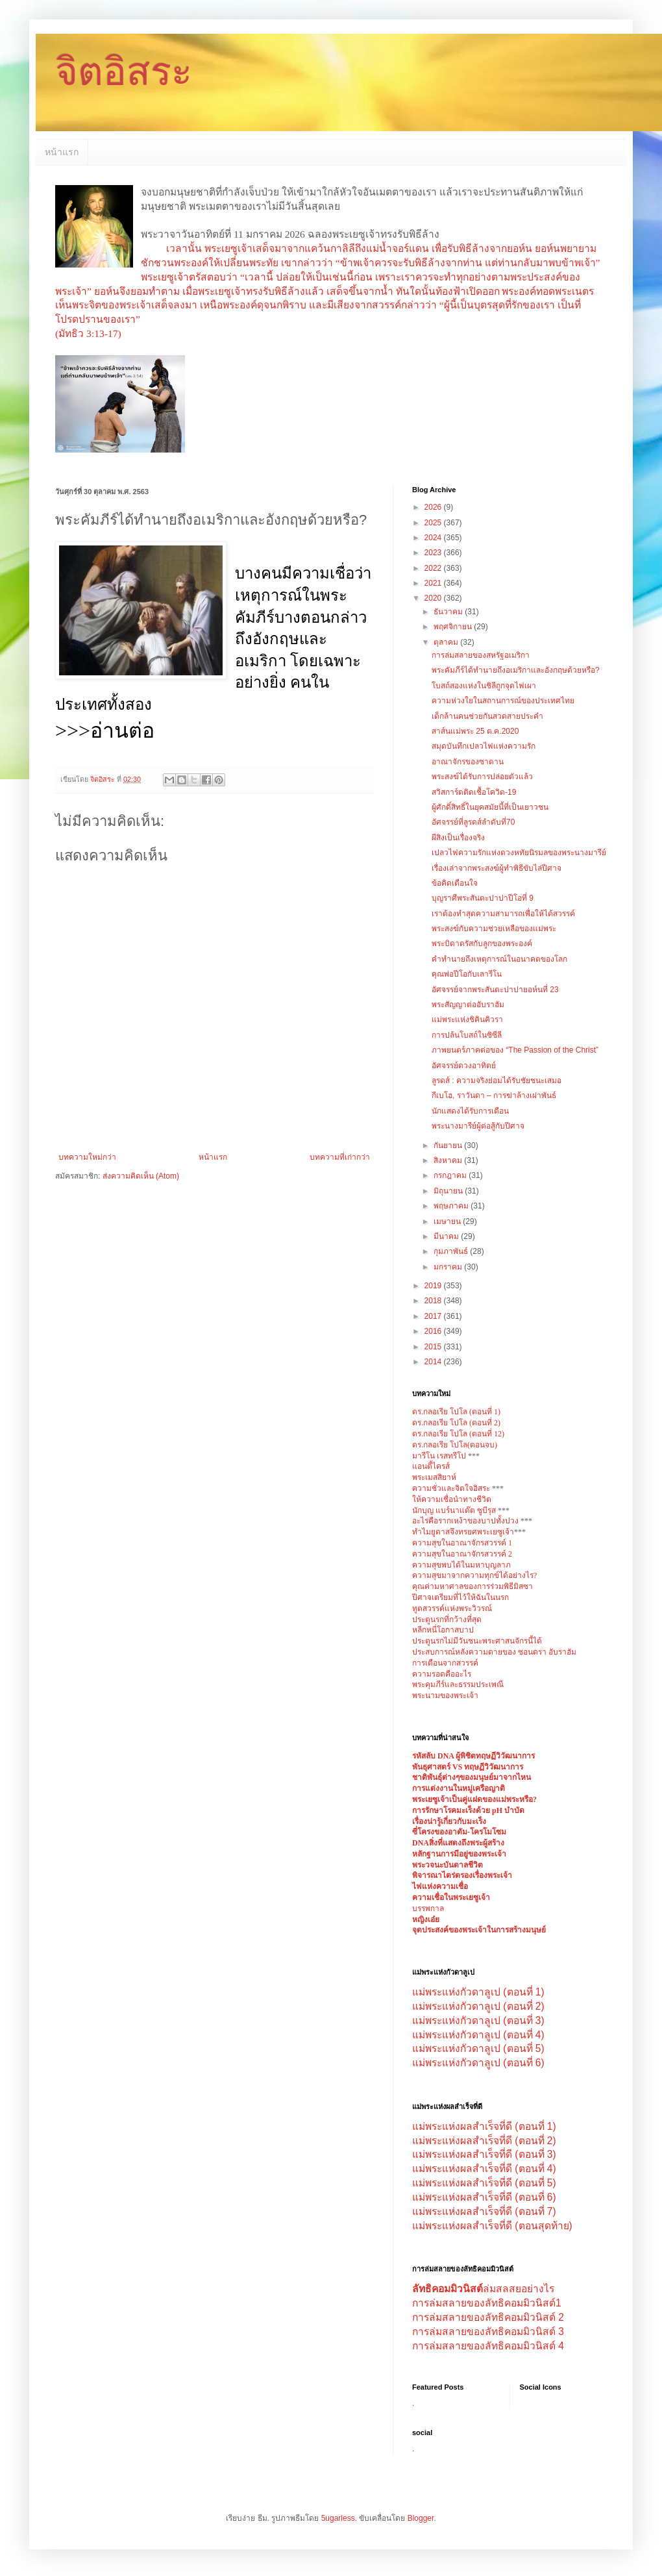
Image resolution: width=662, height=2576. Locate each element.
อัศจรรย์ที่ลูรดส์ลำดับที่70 (473, 822)
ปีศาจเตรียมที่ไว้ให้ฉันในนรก (460, 1597)
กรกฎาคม (451, 1175)
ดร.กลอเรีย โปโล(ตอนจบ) (454, 1444)
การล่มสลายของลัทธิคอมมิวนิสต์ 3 (488, 2331)
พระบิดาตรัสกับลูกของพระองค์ (482, 943)
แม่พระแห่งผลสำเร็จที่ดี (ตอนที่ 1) (484, 2126)
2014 (434, 1361)
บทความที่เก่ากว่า (340, 1157)
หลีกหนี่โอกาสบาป (443, 1629)
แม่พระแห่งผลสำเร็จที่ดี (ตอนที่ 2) (484, 2140)
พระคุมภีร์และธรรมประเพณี (458, 1684)
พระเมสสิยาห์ (434, 1477)
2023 (434, 552)
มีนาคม (447, 1236)
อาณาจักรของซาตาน (468, 761)
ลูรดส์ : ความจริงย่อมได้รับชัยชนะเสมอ (496, 1080)
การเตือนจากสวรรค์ (445, 1663)
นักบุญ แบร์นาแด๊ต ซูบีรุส (455, 1510)
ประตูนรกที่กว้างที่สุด (447, 1619)
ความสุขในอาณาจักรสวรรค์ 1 (462, 1542)
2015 (434, 1346)
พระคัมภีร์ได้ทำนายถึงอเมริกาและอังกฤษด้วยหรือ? (516, 670)
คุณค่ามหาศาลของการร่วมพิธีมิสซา (472, 1586)
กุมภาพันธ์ (452, 1251)
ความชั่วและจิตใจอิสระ (451, 1488)
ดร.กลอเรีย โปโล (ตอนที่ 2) (456, 1422)
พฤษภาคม (452, 1205)
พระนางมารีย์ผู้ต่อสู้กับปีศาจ (478, 1126)
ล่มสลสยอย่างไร (483, 2288)
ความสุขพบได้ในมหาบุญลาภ (461, 1564)
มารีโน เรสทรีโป (439, 1455)
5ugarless (338, 2518)
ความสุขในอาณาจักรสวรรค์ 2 (462, 1553)
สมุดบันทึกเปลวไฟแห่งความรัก (483, 746)
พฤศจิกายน (454, 626)
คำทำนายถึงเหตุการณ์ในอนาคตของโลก (499, 959)
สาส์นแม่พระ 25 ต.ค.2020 (475, 731)
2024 (434, 537)
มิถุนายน (449, 1190)
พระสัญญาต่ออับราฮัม (468, 1004)
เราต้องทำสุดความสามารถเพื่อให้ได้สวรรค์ (503, 913)
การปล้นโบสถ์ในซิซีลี (467, 1035)
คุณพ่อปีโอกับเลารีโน (467, 974)
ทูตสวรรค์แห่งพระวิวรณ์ (452, 1608)
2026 (434, 507)
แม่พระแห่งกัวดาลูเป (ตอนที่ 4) (478, 2034)
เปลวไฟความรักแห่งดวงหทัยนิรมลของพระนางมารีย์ (519, 852)
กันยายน (449, 1145)
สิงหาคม (449, 1160)
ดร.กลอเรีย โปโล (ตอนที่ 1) (456, 1411)
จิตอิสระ (123, 72)
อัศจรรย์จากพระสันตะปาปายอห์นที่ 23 (495, 989)
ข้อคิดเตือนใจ (455, 883)
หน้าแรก (62, 152)
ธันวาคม (449, 611)
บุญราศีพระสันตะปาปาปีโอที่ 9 (482, 898)
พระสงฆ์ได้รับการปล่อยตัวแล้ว (482, 776)
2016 (434, 1331)
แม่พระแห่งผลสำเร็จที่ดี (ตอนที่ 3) (484, 2154)
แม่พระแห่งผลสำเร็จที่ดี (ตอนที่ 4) (484, 2168)
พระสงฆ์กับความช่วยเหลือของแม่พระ (494, 928)
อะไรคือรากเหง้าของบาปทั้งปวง (466, 1520)
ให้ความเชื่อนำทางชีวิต (451, 1499)
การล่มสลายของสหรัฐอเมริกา (481, 655)
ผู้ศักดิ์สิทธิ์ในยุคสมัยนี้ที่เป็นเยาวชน (490, 807)
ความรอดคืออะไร (441, 1674)
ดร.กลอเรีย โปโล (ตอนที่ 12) (458, 1433)
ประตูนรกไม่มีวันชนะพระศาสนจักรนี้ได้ (477, 1640)
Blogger (421, 2518)
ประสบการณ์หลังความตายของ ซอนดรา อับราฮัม (494, 1652)
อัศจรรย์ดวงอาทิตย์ (464, 1065)
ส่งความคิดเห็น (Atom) (141, 1176)
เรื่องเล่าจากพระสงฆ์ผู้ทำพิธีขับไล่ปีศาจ (496, 868)
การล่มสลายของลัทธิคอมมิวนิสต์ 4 (488, 2345)
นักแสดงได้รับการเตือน (470, 1111)
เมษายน (448, 1221)
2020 (434, 598)
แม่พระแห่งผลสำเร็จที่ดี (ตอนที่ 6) (484, 2197)
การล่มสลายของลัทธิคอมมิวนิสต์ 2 (488, 2317)
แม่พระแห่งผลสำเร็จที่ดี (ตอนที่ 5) (484, 2182)
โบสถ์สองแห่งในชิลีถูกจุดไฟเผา (484, 685)
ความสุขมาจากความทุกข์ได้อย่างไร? (474, 1575)
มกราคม (449, 1266)
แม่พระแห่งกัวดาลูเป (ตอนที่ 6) (478, 2062)
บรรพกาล (428, 1908)
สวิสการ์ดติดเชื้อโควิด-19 (474, 792)
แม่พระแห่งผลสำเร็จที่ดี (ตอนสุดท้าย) (492, 2225)
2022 (434, 568)
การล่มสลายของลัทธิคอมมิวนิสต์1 (486, 2302)
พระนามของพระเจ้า (445, 1695)
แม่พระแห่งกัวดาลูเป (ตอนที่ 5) (478, 2048)
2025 (434, 522)
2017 (434, 1316)
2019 (434, 1285)
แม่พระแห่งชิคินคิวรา (467, 1019)
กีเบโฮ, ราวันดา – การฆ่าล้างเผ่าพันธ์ (494, 1095)
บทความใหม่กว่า (87, 1157)
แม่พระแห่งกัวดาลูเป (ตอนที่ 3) (478, 2020)
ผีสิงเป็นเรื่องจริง (458, 837)
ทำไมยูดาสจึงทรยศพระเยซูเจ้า (463, 1531)
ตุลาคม (447, 642)
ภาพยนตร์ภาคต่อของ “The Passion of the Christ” (515, 1050)
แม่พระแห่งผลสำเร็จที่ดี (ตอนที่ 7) (484, 2211)
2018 (434, 1300)
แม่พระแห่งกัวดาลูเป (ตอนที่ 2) (478, 2006)
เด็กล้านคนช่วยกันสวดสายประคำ (487, 716)
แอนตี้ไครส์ (431, 1466)
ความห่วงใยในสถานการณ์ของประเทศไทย (503, 700)
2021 (434, 583)
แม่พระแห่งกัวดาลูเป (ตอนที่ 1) (478, 1991)
